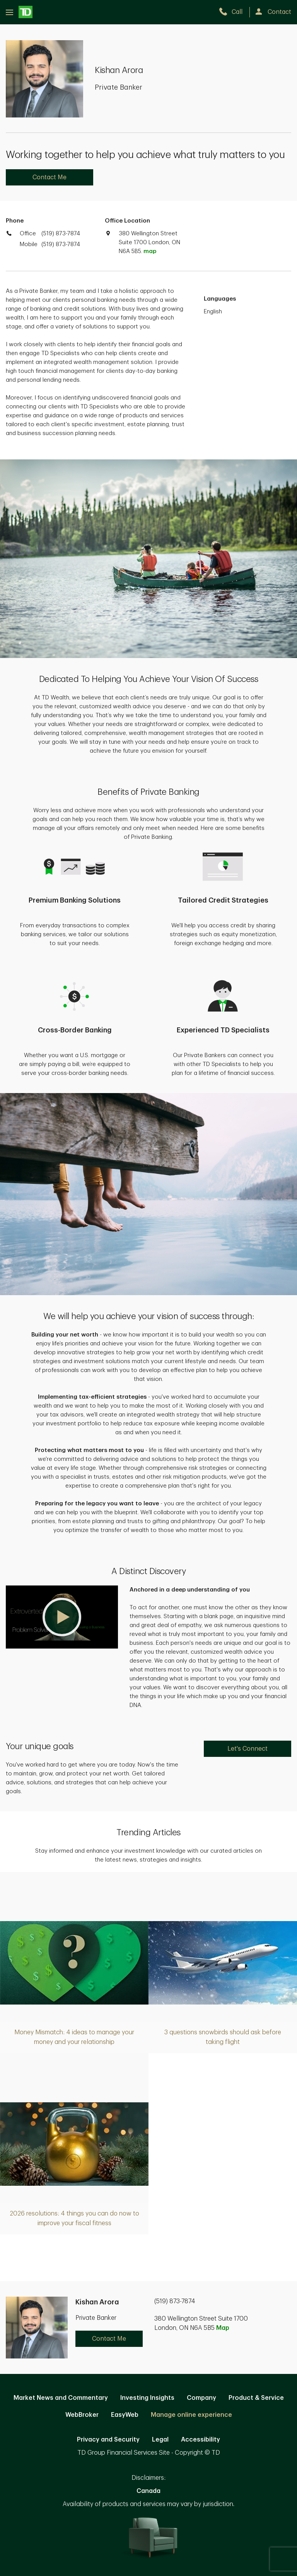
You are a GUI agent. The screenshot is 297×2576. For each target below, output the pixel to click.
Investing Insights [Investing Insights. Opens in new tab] (147, 2398)
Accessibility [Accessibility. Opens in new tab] (200, 2440)
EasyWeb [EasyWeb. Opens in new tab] (124, 2415)
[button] (62, 1617)
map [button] (149, 251)
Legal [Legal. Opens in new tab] (160, 2440)
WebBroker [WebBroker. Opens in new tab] (82, 2415)
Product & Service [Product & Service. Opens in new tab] (256, 2398)
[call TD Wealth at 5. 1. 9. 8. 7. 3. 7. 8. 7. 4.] (234, 12)
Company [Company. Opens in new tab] (201, 2398)
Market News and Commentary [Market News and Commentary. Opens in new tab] (61, 2398)
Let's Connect (247, 1749)
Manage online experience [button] (191, 2415)
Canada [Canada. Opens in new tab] (148, 2491)
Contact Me (49, 177)
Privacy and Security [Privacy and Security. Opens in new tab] (108, 2440)
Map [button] (222, 2328)
